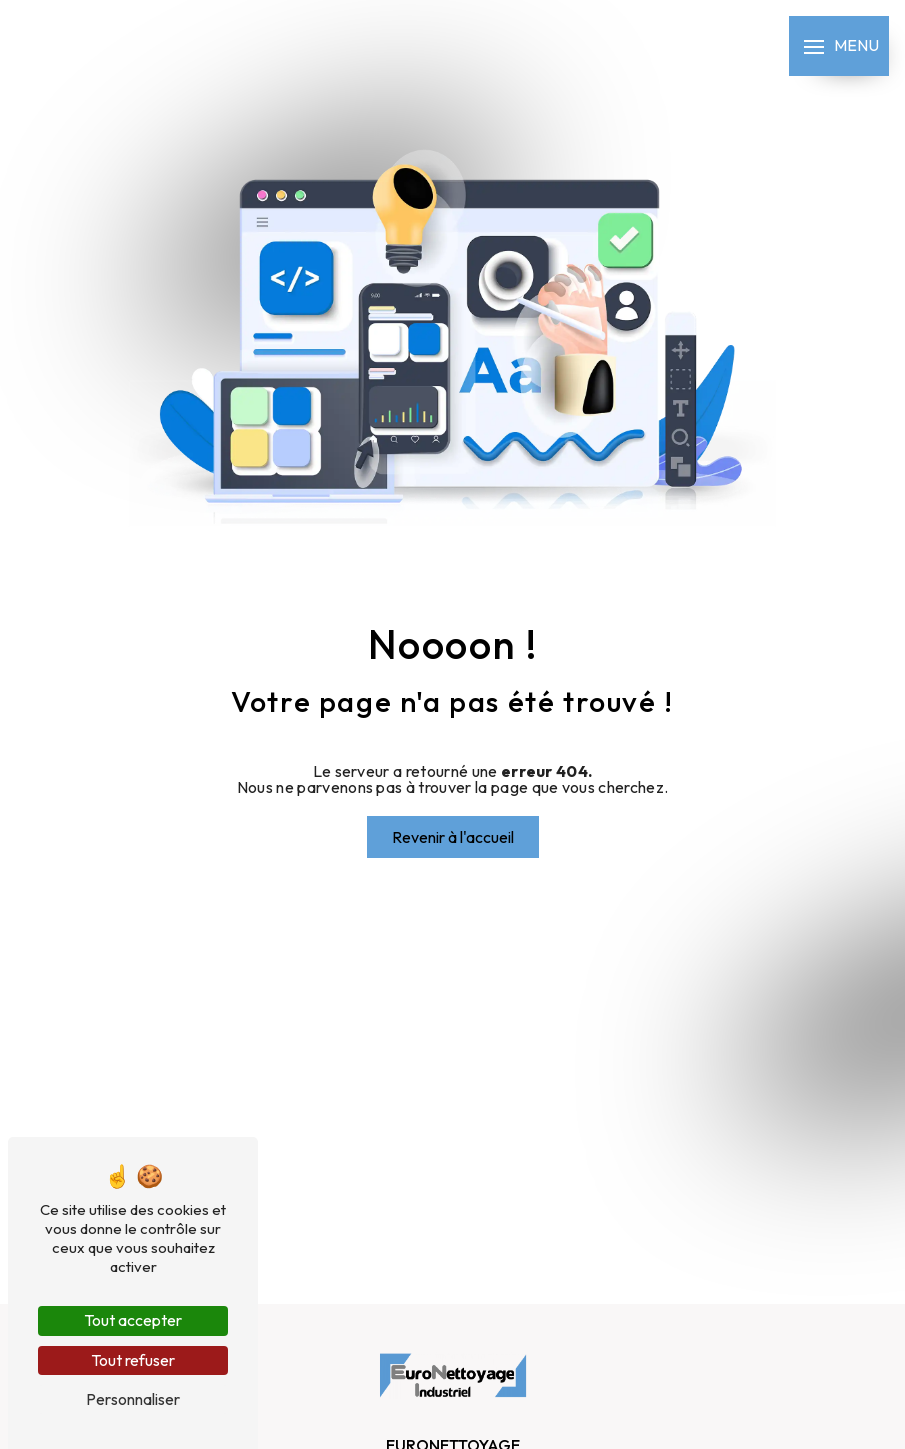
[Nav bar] (839, 46)
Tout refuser (133, 1360)
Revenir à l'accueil (453, 837)
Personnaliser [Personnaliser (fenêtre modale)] (133, 1399)
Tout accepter (133, 1320)
